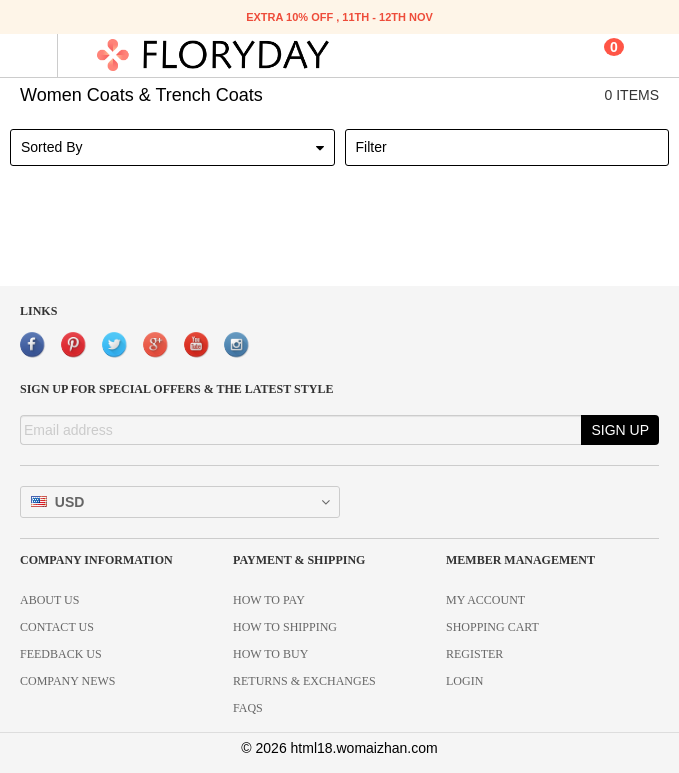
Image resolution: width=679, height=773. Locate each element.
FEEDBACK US (61, 654)
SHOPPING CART (492, 627)
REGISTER (474, 654)
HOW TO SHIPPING (285, 627)
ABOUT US (49, 600)
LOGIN (464, 681)
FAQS (248, 708)
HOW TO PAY (269, 600)
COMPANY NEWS (67, 681)
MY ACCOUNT (485, 600)
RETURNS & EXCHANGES (304, 681)
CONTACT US (57, 627)
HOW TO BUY (270, 654)
